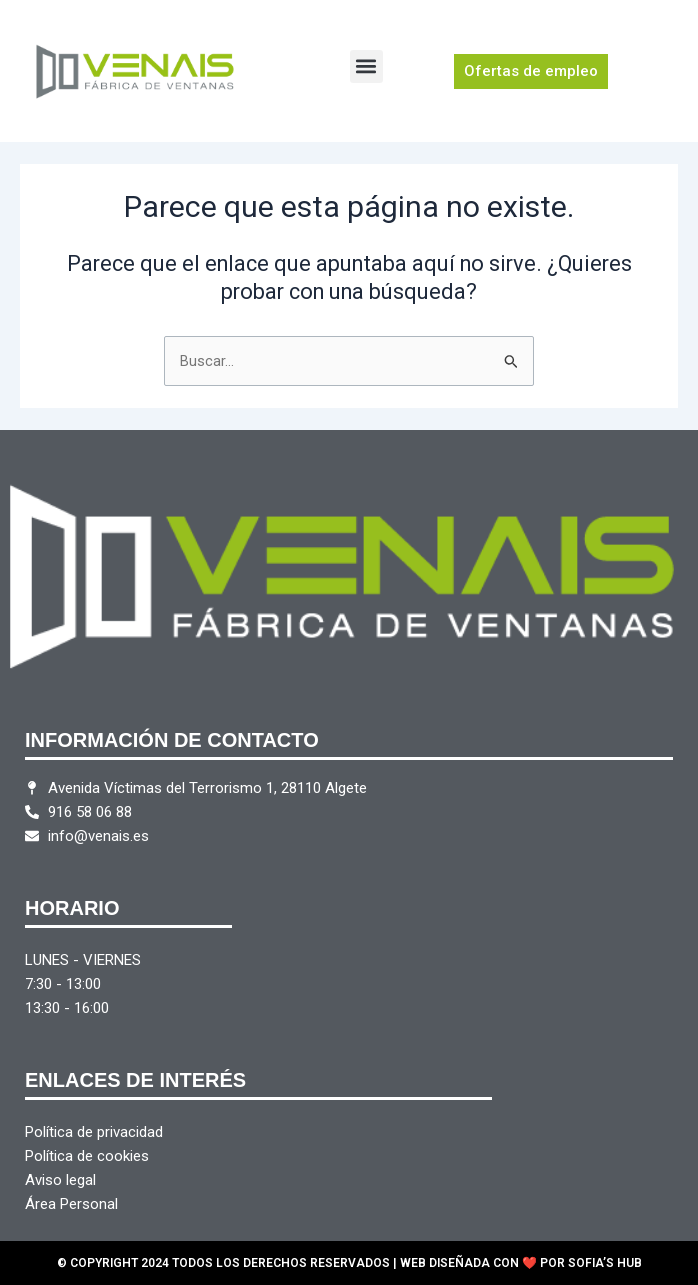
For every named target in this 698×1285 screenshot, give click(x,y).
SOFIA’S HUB (605, 1263)
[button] (366, 66)
